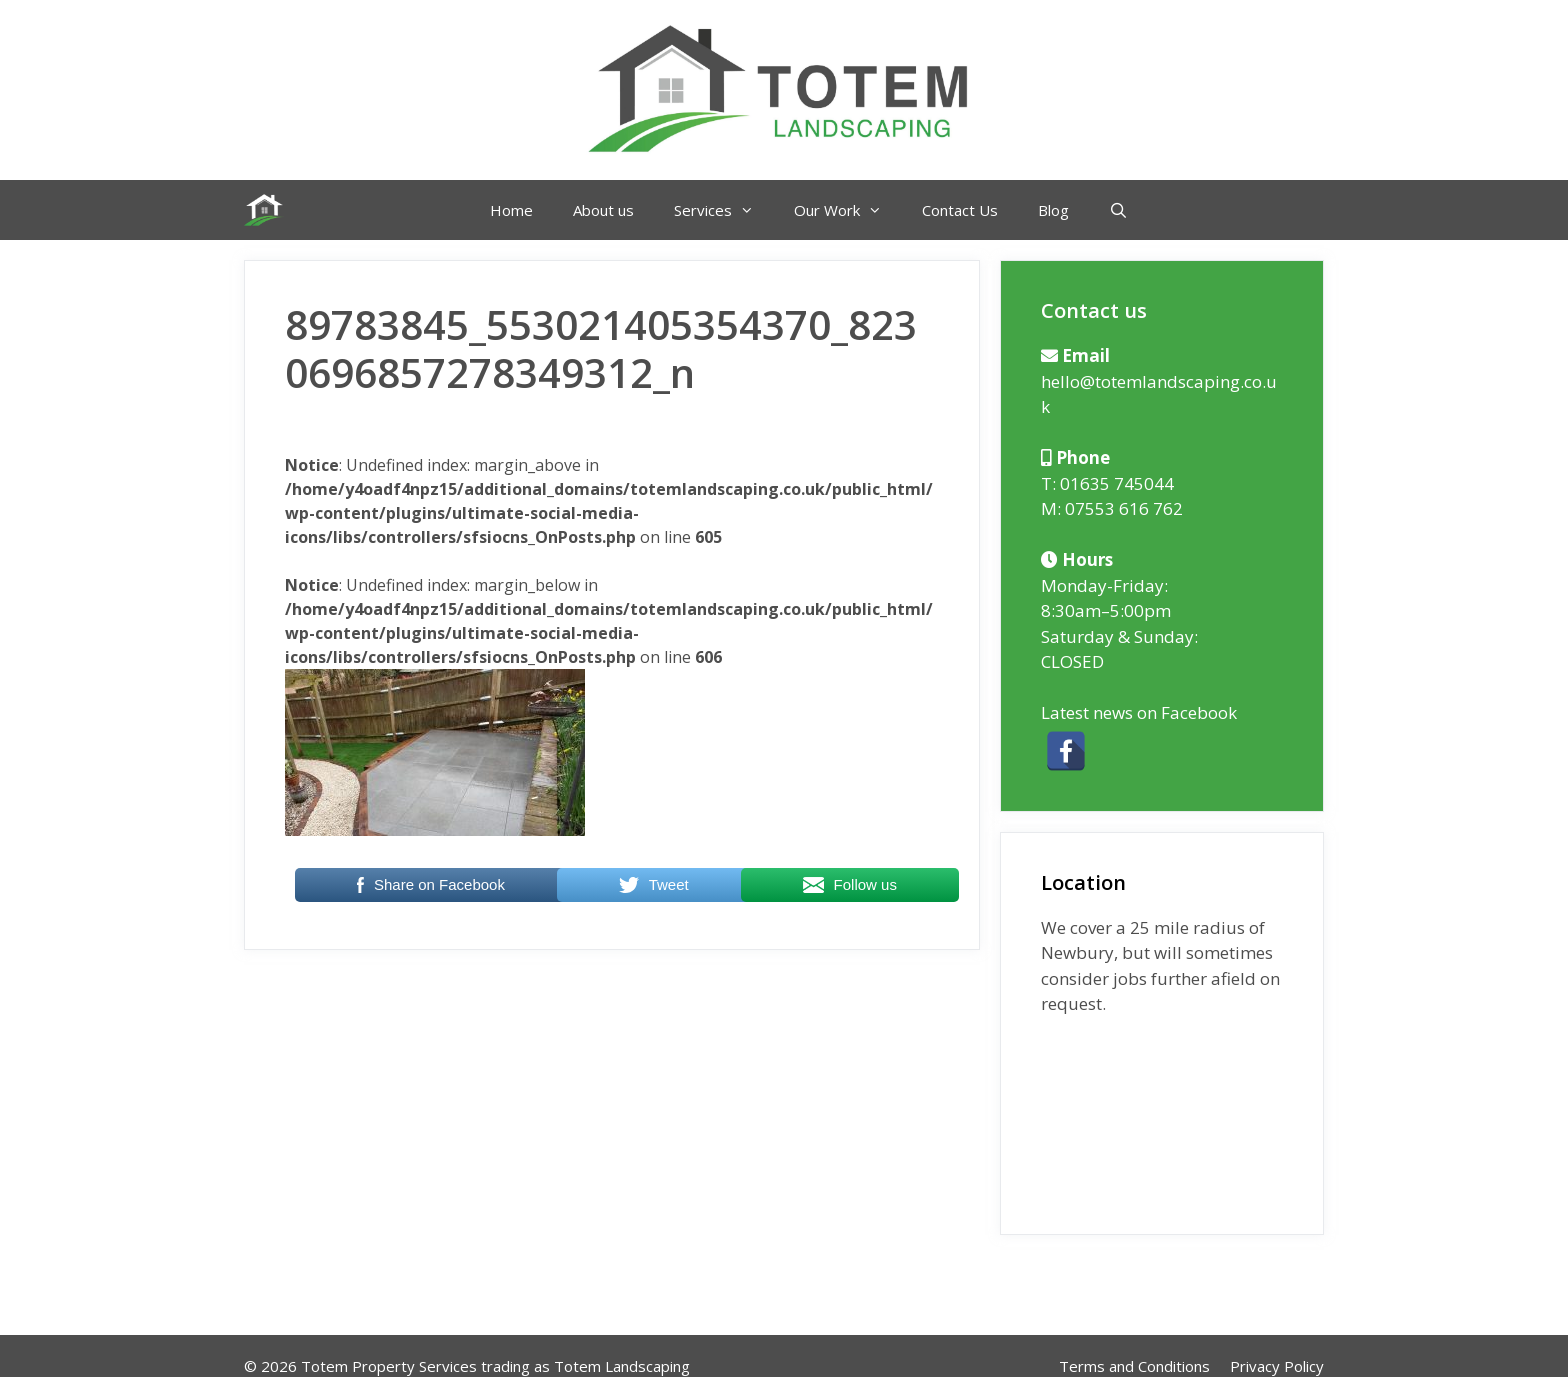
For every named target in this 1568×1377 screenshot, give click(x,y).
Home (511, 210)
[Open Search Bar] (1118, 210)
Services (724, 210)
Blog (1053, 210)
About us (603, 210)
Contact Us (960, 210)
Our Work (848, 210)
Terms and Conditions (1134, 1366)
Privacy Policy (1277, 1366)
